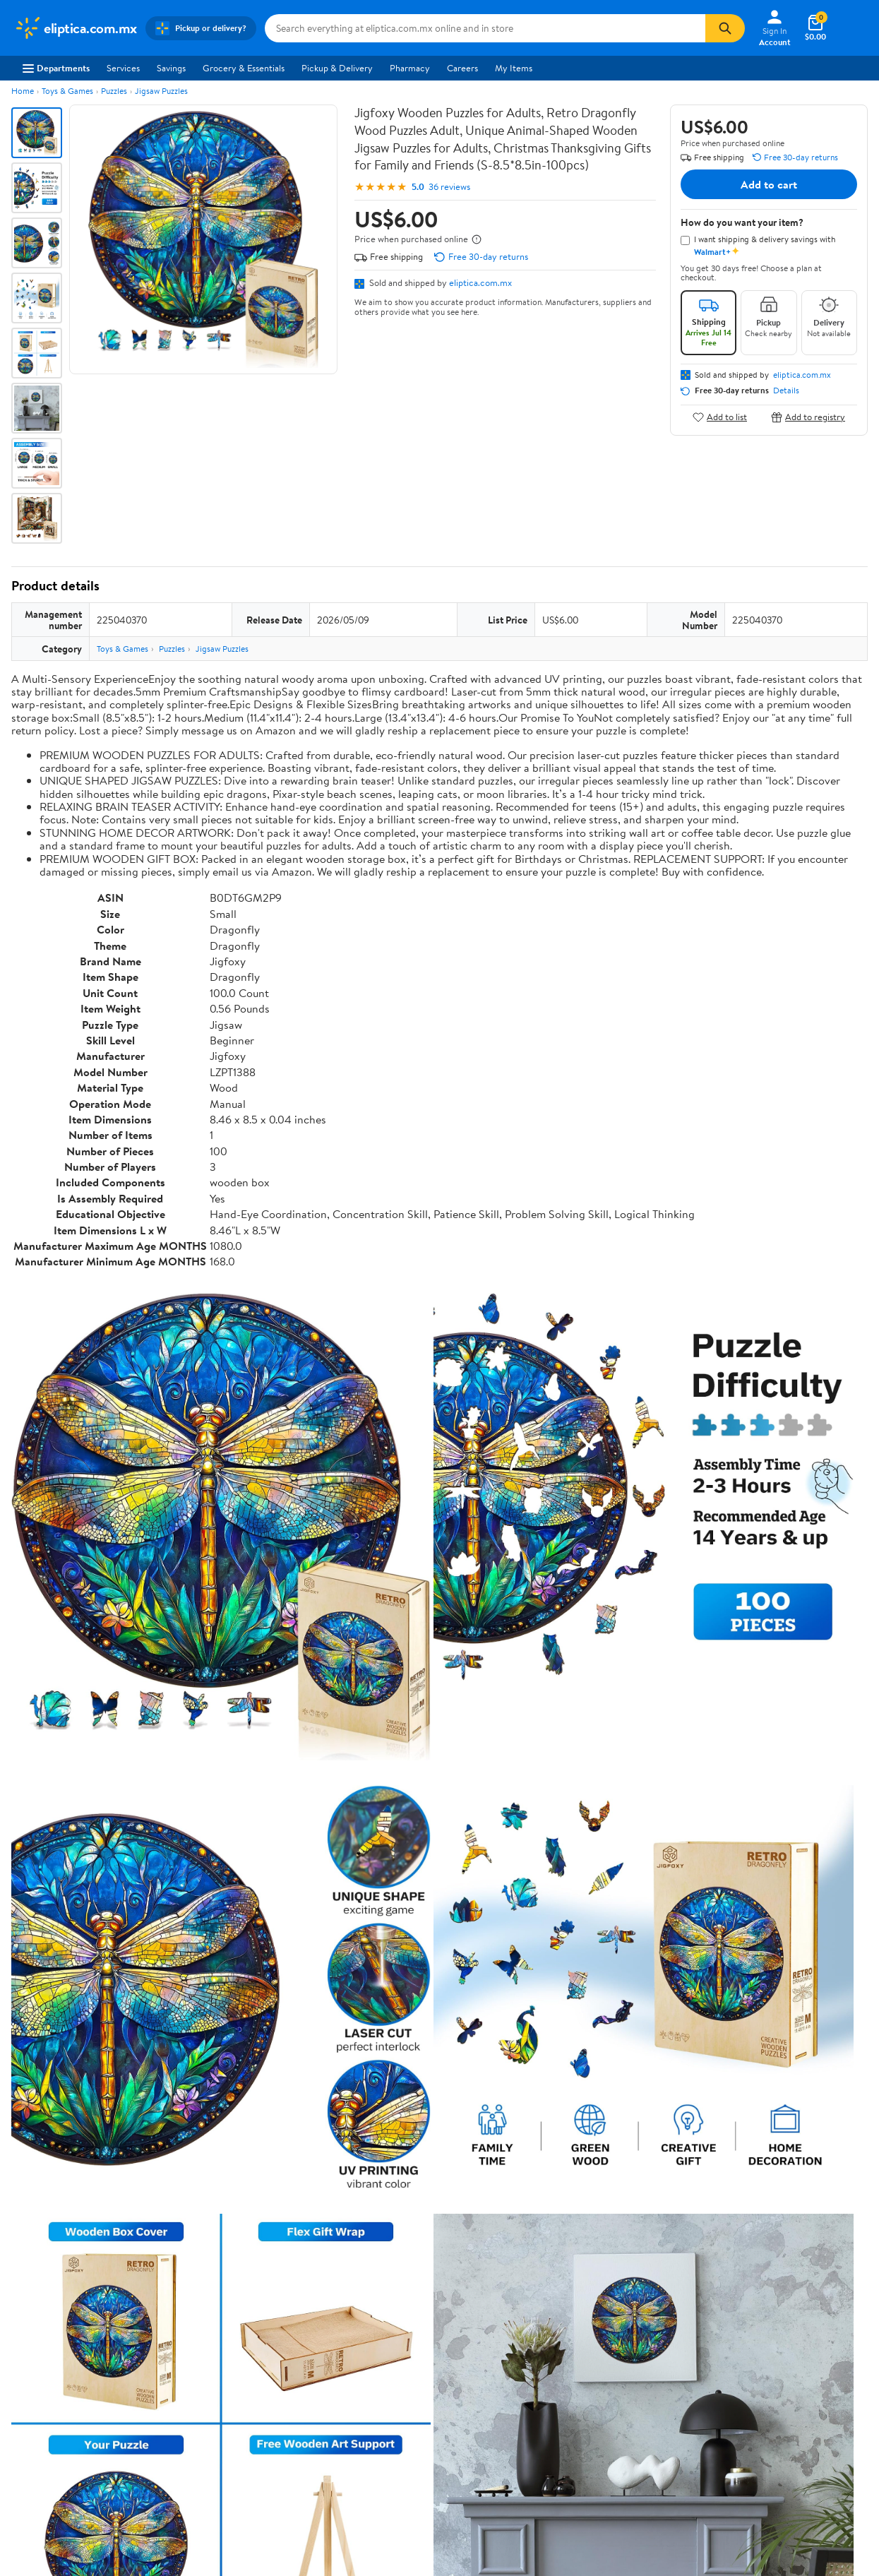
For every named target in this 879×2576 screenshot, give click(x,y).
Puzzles (114, 91)
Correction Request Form (85, 1880)
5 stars (182, 1981)
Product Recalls (395, 2400)
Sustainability (40, 2400)
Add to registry (808, 417)
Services (123, 67)
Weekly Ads (599, 2257)
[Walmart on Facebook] (721, 2393)
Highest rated (170, 2126)
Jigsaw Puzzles (161, 91)
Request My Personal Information (604, 2381)
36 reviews (449, 186)
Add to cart (769, 184)
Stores (201, 2342)
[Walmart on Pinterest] (797, 2393)
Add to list (720, 417)
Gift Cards (209, 2400)
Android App (738, 2342)
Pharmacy (410, 67)
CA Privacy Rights (573, 2362)
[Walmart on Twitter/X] (746, 2393)
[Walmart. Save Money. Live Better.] (75, 28)
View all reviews (59, 2080)
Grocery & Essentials (244, 67)
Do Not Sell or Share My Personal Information (645, 2457)
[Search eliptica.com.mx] (485, 28)
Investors (32, 2381)
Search (842, 2126)
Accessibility (389, 2381)
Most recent (87, 2126)
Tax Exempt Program (405, 2420)
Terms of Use (564, 2323)
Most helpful (255, 2126)
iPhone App (736, 2323)
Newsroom (35, 2362)
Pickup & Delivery (337, 67)
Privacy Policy (566, 2342)
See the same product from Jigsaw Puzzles (778, 1789)
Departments (56, 67)
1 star (185, 2043)
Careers (462, 67)
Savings (171, 67)
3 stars (182, 2012)
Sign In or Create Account (308, 2257)
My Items (513, 67)
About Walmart (44, 2323)
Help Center (424, 2257)
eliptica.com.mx (480, 282)
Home (22, 91)
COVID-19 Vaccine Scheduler (423, 2323)
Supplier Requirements (59, 2420)
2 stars (182, 2027)
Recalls (377, 2362)
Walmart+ (208, 2381)
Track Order (512, 2257)
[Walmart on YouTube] (771, 2393)
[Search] (725, 28)
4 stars (182, 1996)
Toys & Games (67, 91)
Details (786, 390)
